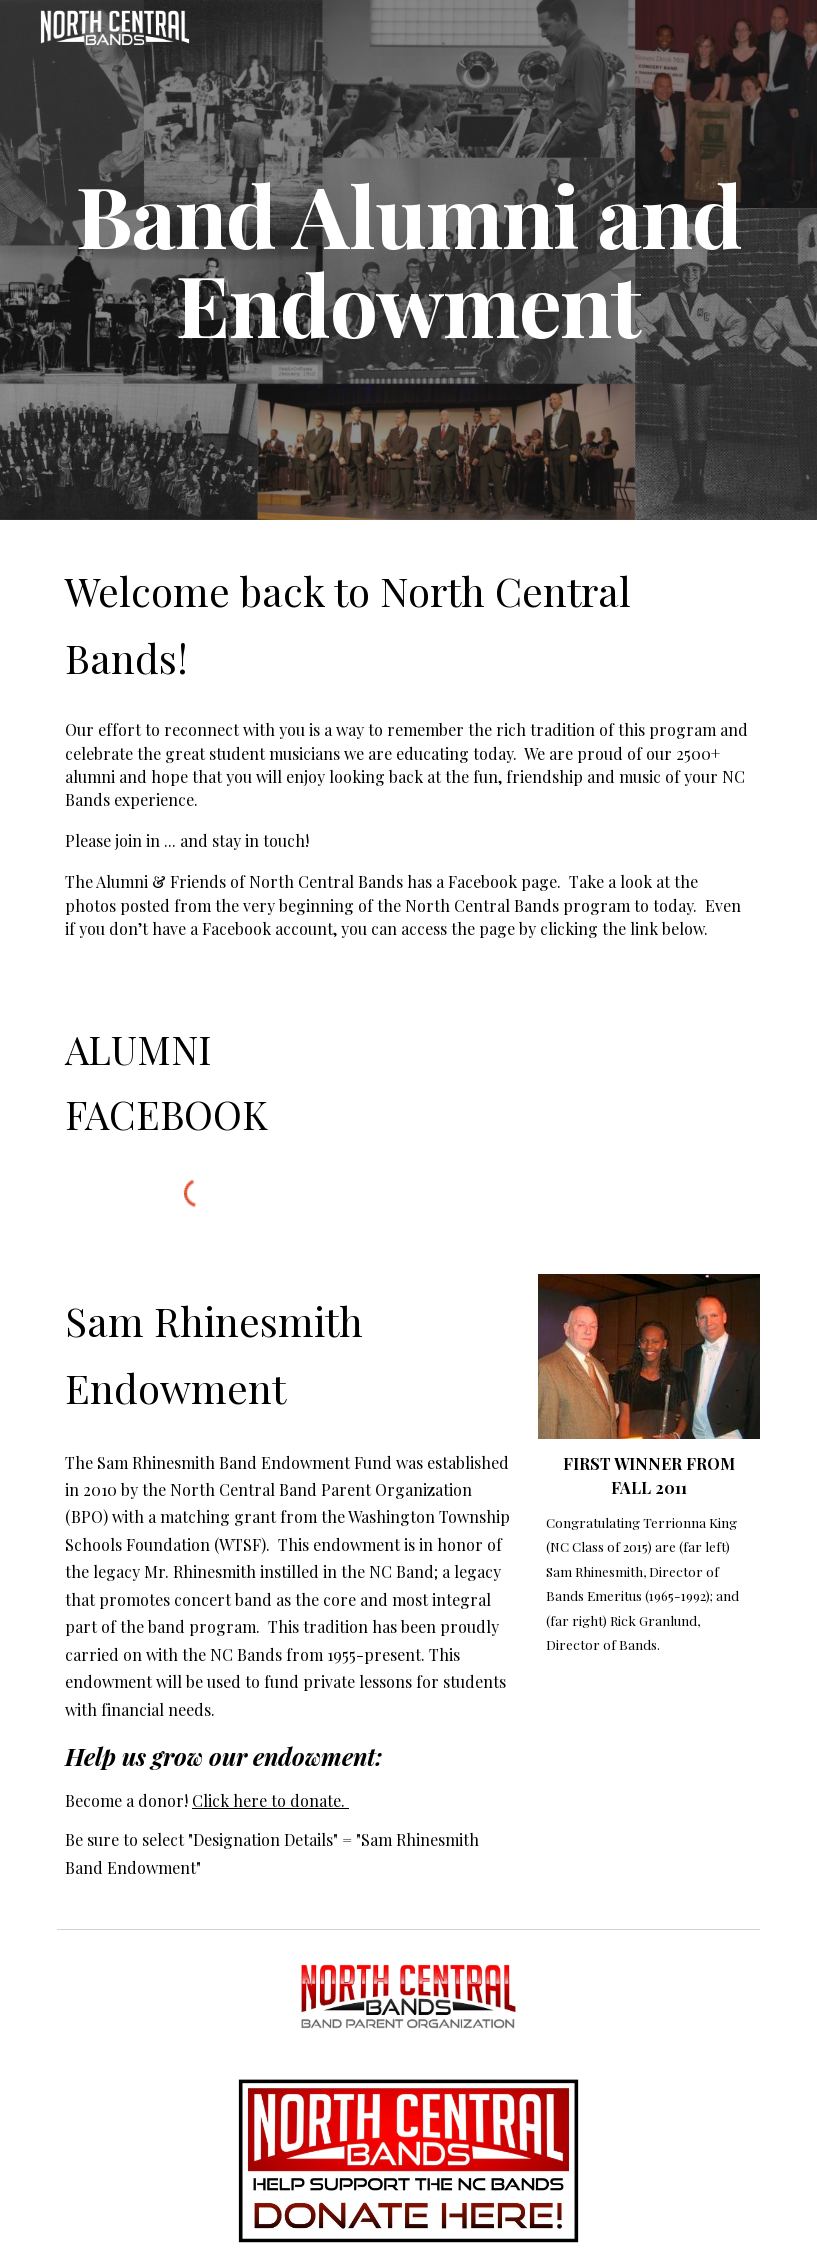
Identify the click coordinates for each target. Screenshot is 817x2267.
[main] (408, 260)
